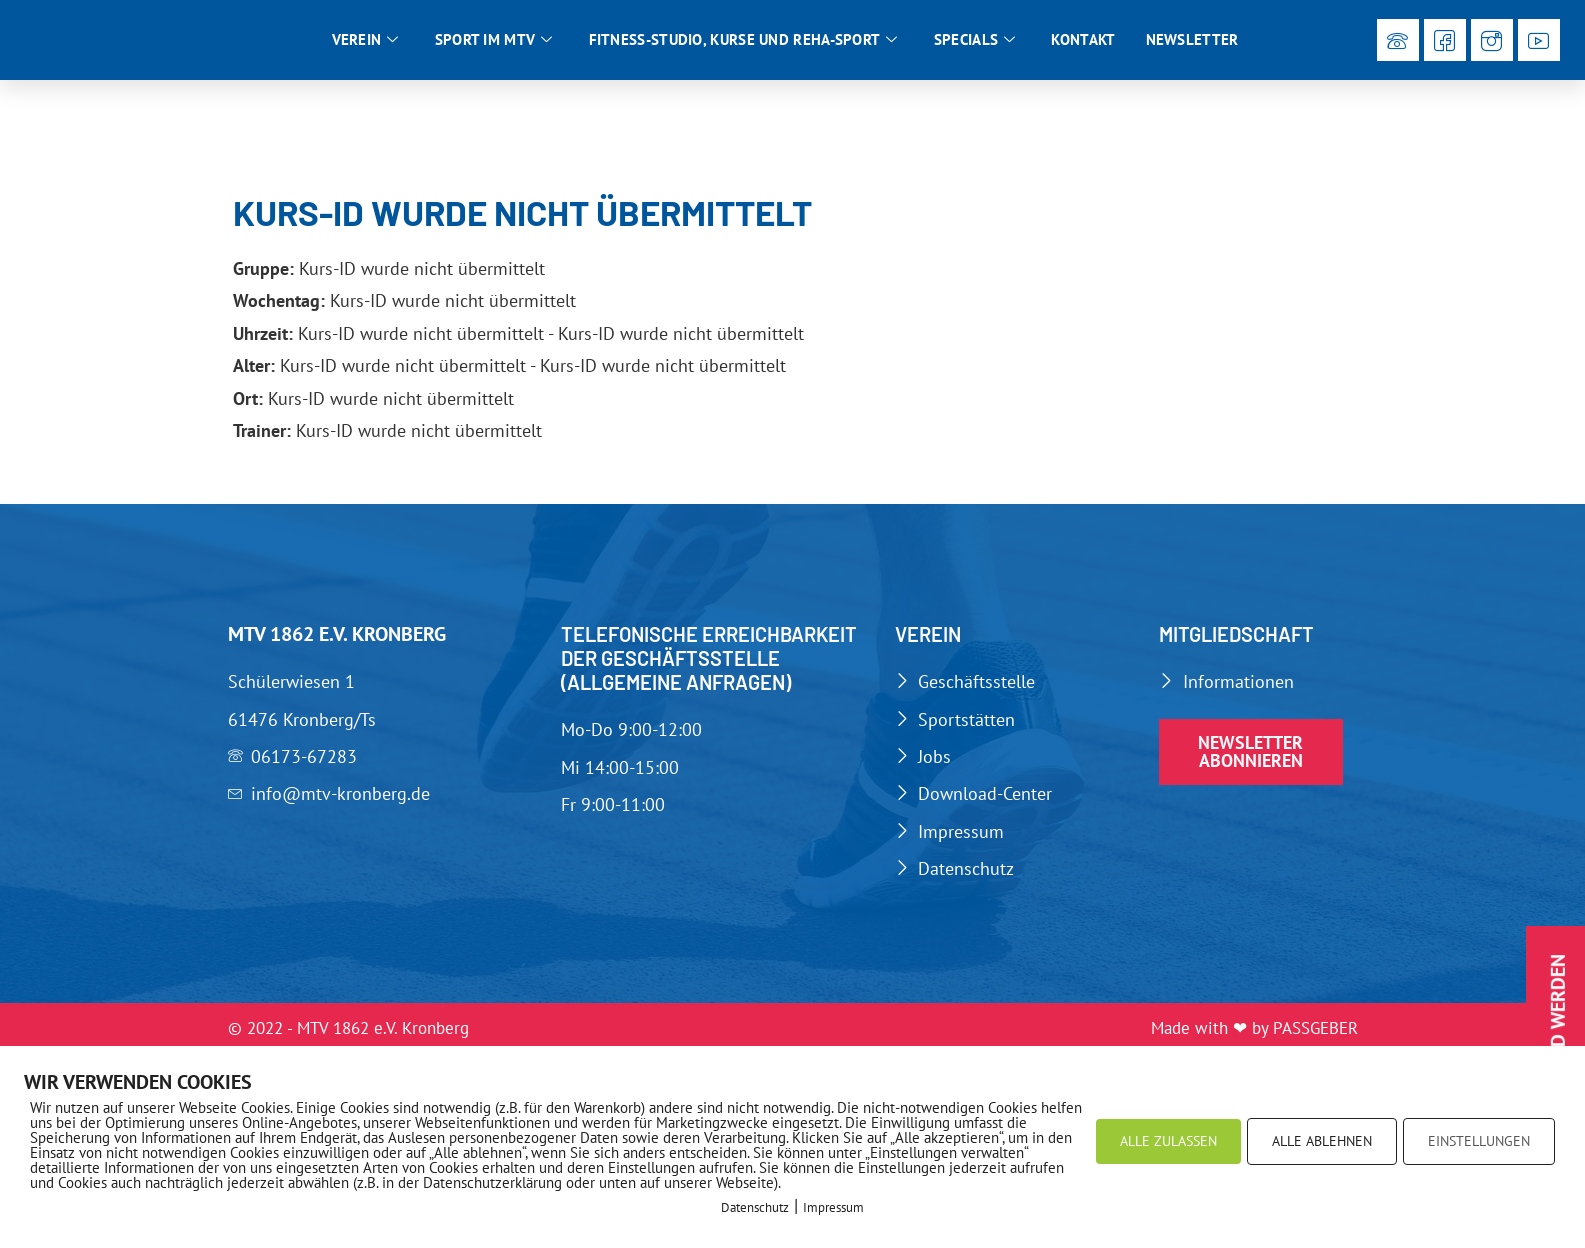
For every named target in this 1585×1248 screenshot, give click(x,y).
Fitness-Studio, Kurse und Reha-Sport (743, 42)
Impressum (833, 1207)
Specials (975, 42)
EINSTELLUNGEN (1479, 1141)
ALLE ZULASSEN (1168, 1141)
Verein (365, 42)
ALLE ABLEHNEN (1322, 1141)
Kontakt (1083, 41)
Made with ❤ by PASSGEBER (1254, 1033)
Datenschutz (755, 1207)
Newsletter (1192, 41)
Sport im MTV (494, 42)
